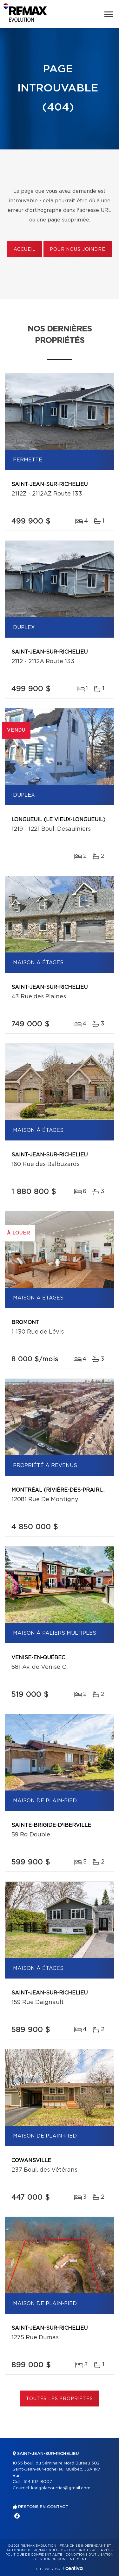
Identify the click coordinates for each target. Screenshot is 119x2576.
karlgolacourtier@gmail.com (60, 2488)
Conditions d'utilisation (89, 2554)
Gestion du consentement (61, 2559)
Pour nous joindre (77, 249)
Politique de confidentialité (34, 2554)
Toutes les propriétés (59, 2399)
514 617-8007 (37, 2482)
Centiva (73, 2568)
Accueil (25, 249)
